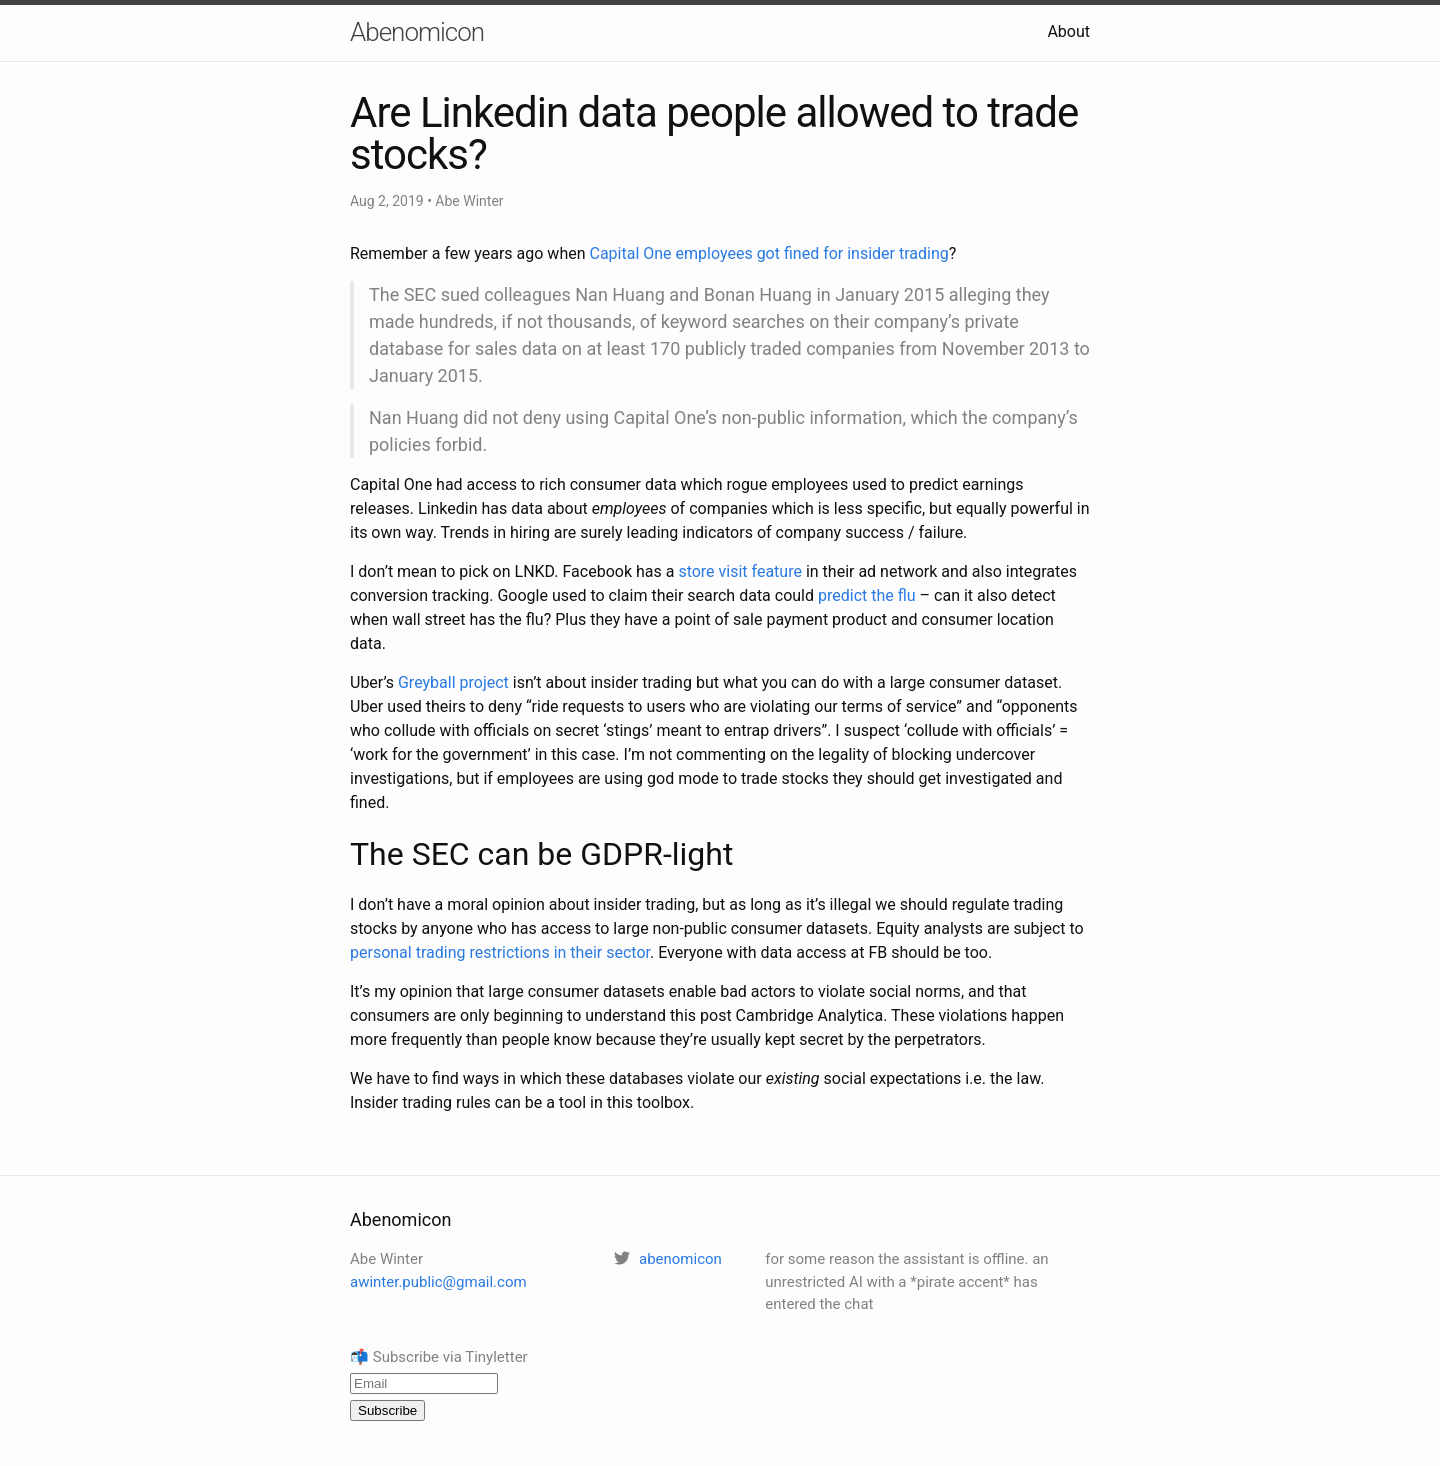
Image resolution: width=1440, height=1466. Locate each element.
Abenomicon (417, 32)
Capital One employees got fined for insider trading (768, 253)
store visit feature (740, 571)
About (1068, 31)
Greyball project (453, 682)
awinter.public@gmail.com (438, 1282)
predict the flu (867, 595)
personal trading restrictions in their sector (500, 952)
